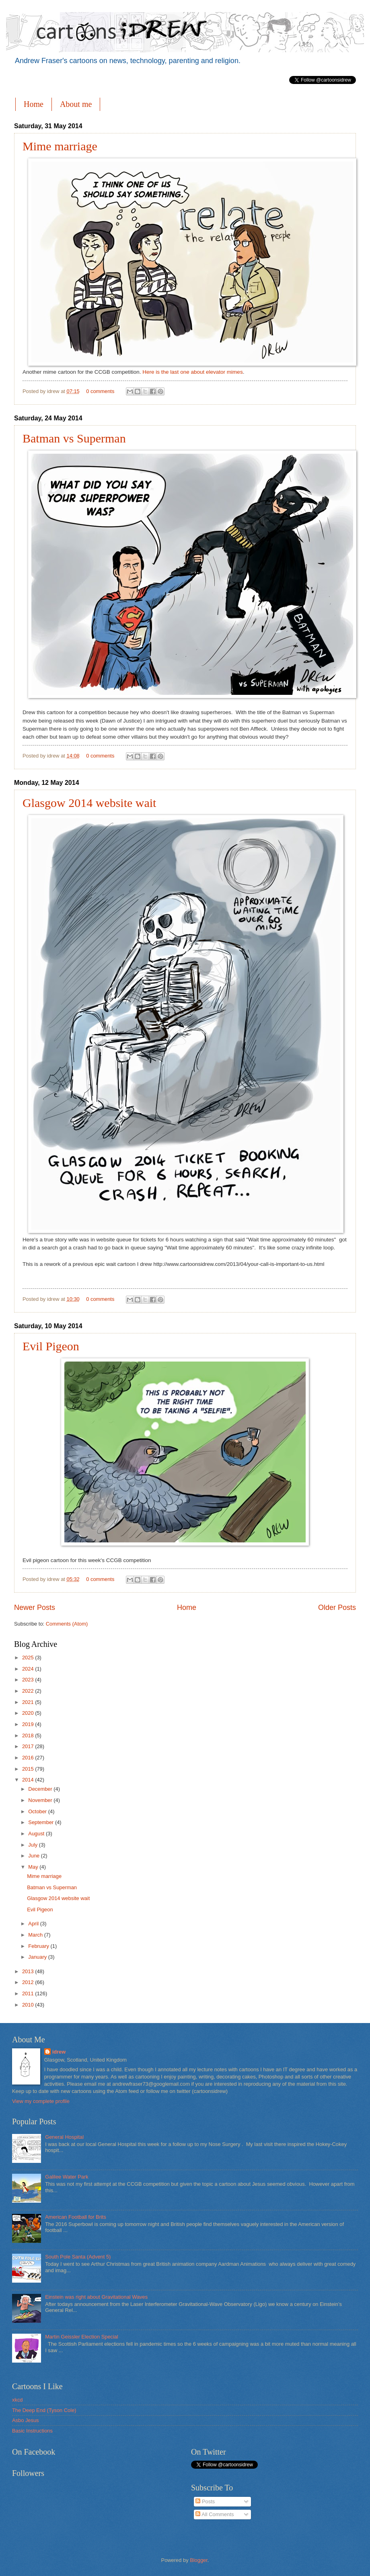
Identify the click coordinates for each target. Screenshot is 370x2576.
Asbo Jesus (25, 2420)
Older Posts (337, 1607)
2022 (28, 1691)
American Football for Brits (75, 2217)
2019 (28, 1724)
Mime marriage (60, 146)
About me (76, 104)
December (40, 1789)
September (41, 1822)
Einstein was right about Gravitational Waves (96, 2297)
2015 (28, 1769)
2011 (28, 1993)
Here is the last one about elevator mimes (192, 372)
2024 (28, 1669)
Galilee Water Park (66, 2177)
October (38, 1811)
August (37, 1834)
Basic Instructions (32, 2431)
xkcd (17, 2400)
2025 (28, 1658)
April (34, 1924)
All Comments (214, 2514)
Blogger (199, 2560)
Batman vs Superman (74, 438)
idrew (59, 2052)
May (33, 1867)
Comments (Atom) (67, 1624)
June (34, 1856)
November (40, 1800)
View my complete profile (41, 2101)
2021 (28, 1702)
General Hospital (64, 2137)
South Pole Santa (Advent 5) (78, 2257)
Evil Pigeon (51, 1346)
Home (33, 104)
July (33, 1845)
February (39, 1946)
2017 (28, 1746)
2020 (28, 1713)
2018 (28, 1735)
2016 (28, 1758)
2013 (28, 1971)
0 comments (100, 391)
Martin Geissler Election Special (81, 2337)
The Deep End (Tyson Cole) (44, 2410)
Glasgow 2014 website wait (89, 802)
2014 (28, 1780)
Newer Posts (34, 1607)
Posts (205, 2501)
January (38, 1957)
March (36, 1935)
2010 (28, 2005)
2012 (28, 1982)
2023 (28, 1680)
